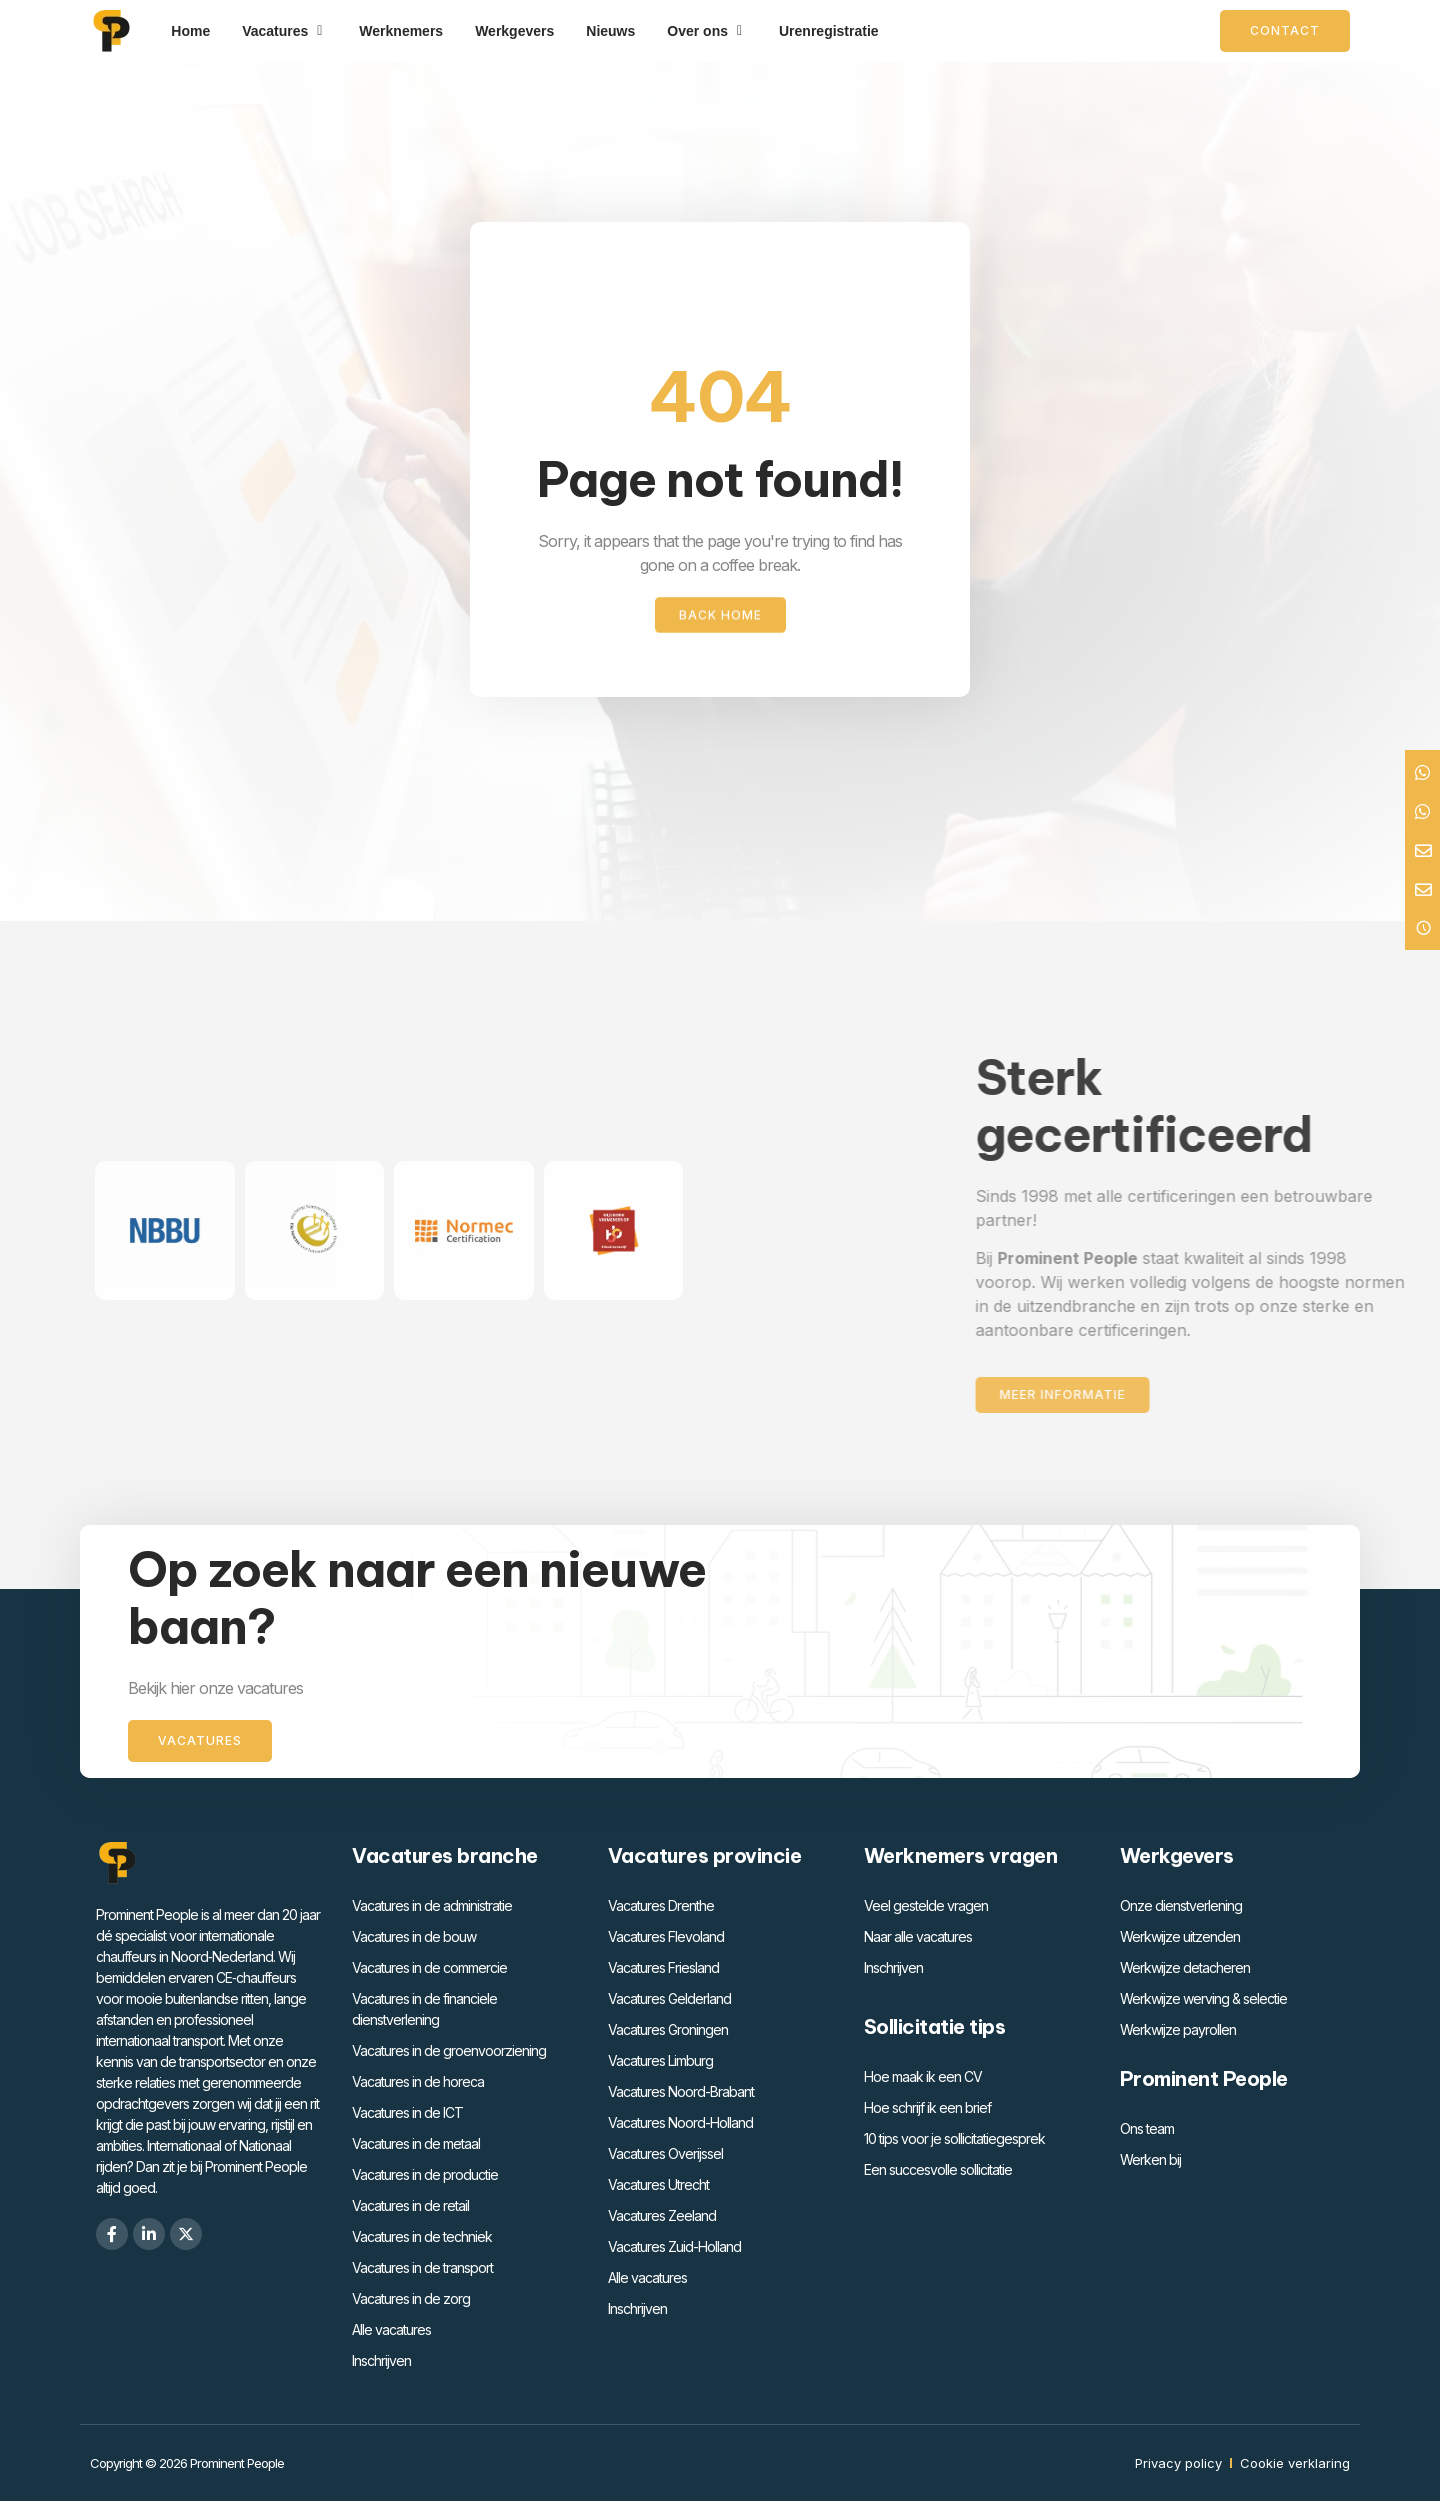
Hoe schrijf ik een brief (927, 2107)
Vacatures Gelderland (669, 1998)
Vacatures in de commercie (429, 1967)
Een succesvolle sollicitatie (938, 2169)
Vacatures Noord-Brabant (681, 2091)
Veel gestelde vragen (926, 1905)
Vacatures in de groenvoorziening (449, 2050)
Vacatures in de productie (425, 2174)
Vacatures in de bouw (414, 1936)
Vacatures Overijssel (665, 2153)
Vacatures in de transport (422, 2267)
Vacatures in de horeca (418, 2081)
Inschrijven (381, 2360)
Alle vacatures (391, 2329)
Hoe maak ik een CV (923, 2076)
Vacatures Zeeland (662, 2215)
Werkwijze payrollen (1178, 2029)
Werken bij (1150, 2159)
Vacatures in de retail (410, 2205)
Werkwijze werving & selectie (1203, 1998)
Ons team (1147, 2128)
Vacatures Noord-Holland (680, 2122)
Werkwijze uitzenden (1180, 1936)
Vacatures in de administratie (432, 1905)
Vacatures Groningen (668, 2029)
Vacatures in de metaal (416, 2143)
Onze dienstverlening (1181, 1905)
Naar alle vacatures (918, 1936)
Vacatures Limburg (660, 2060)
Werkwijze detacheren (1185, 1967)
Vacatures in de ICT (407, 2112)
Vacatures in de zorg (411, 2298)
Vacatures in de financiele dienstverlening (424, 2009)
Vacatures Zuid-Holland (674, 2246)
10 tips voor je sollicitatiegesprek (954, 2138)
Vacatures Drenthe (661, 1905)
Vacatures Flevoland (666, 1936)
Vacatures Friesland (663, 1967)
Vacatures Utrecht (658, 2184)
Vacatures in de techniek (422, 2236)
